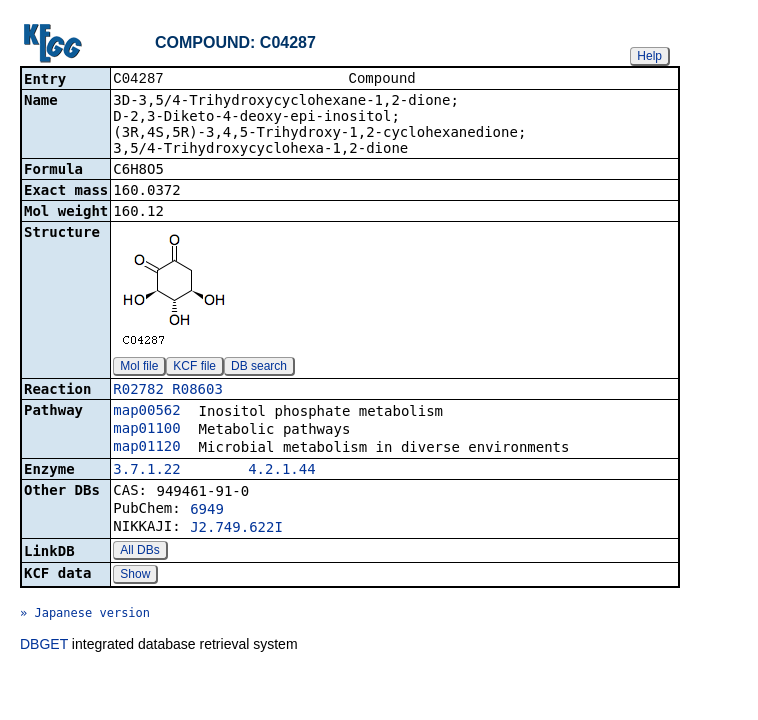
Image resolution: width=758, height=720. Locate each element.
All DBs (139, 552)
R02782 (138, 391)
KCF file (194, 368)
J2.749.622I (236, 529)
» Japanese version (85, 615)
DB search (259, 368)
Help (649, 56)
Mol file (139, 368)
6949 (207, 511)
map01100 (146, 430)
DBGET (44, 646)
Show (135, 576)
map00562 (146, 412)
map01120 (146, 448)
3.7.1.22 (146, 471)
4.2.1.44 (281, 471)
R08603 (197, 391)
